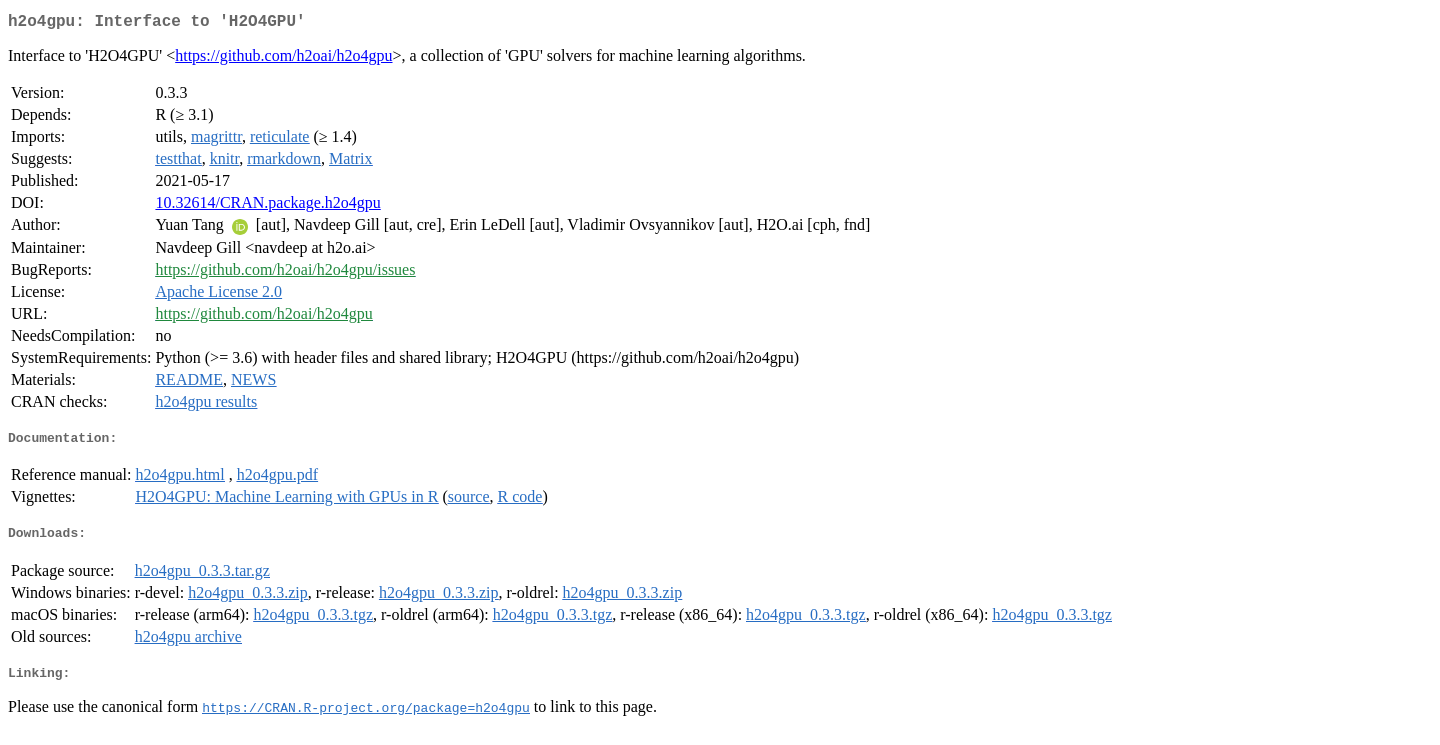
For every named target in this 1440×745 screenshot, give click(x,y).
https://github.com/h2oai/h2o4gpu (283, 59)
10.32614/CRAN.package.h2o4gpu (267, 206)
